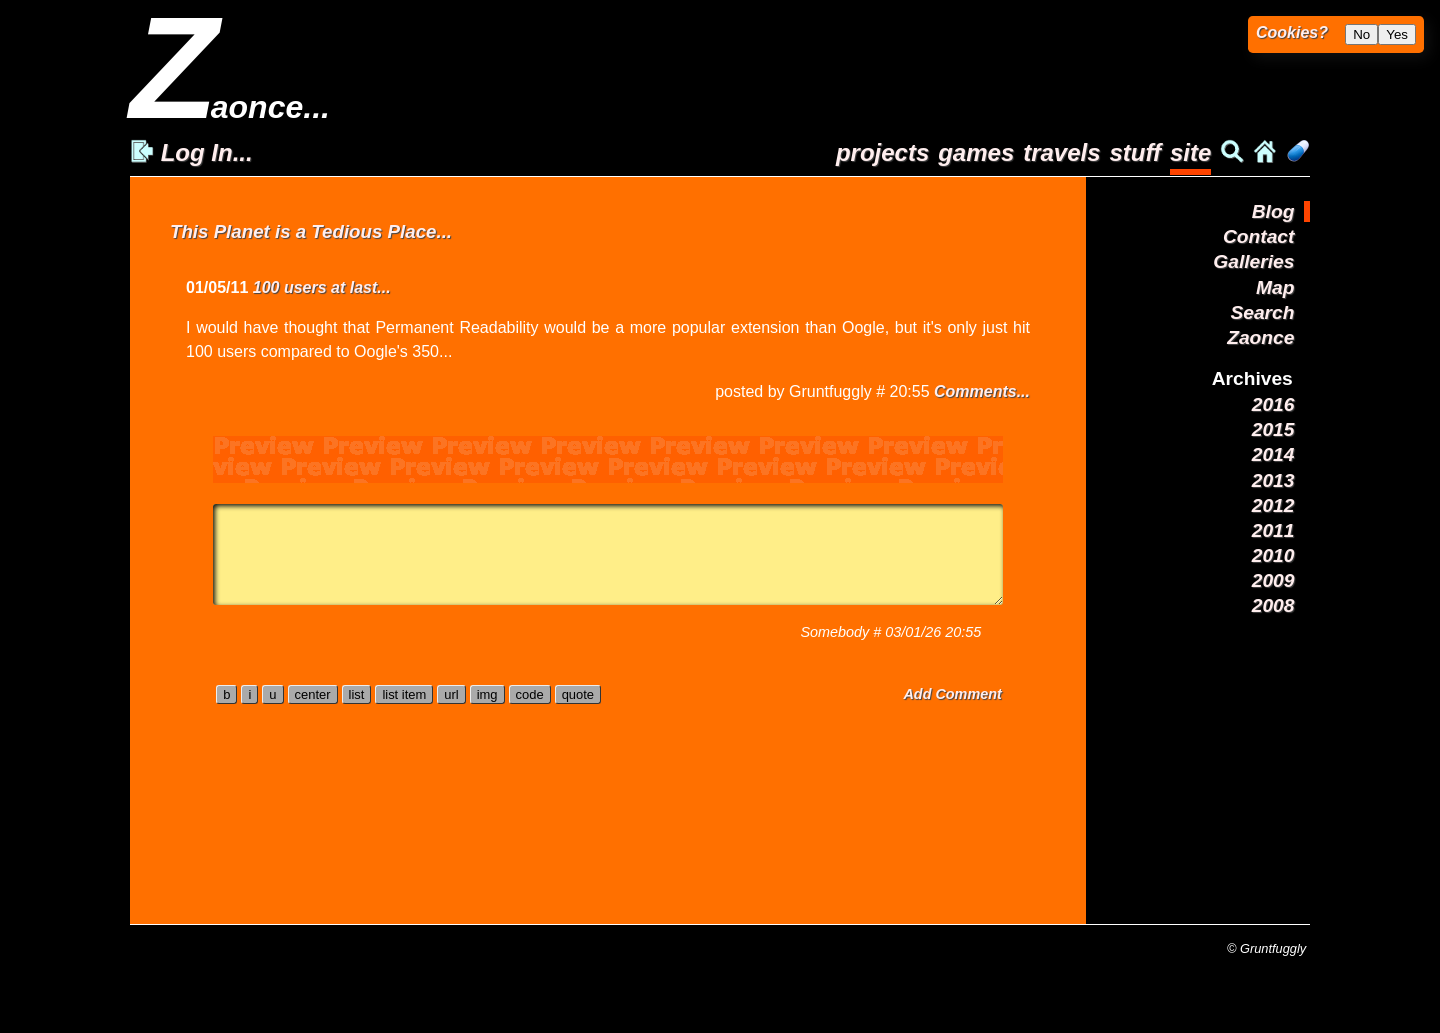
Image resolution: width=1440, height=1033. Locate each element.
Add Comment (952, 694)
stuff (1135, 152)
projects (882, 152)
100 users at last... (322, 287)
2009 (1273, 580)
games (976, 152)
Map (1275, 287)
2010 (1273, 555)
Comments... (982, 391)
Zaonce (1260, 337)
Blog (1273, 211)
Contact (1258, 236)
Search (1262, 312)
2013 (1273, 480)
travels (1061, 152)
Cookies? (1292, 32)
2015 (1273, 429)
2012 (1273, 505)
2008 (1273, 605)
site (1190, 152)
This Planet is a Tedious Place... (311, 231)
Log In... (191, 152)
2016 (1273, 404)
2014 (1273, 454)
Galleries (1253, 261)
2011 (1273, 530)
